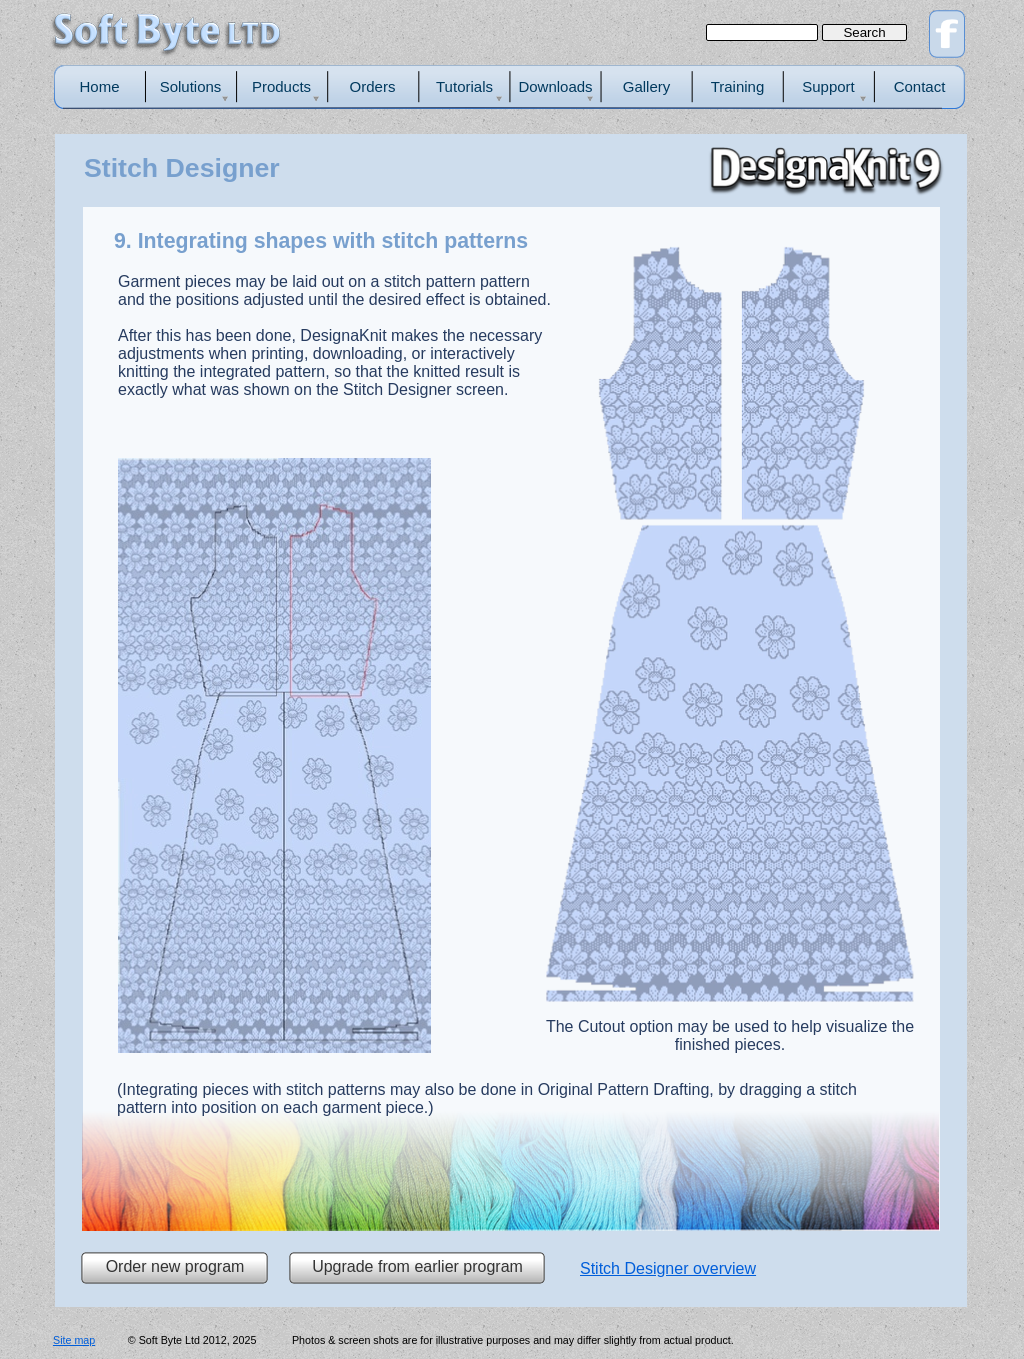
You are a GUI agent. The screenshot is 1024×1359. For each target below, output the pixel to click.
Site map (74, 1340)
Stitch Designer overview (668, 1268)
